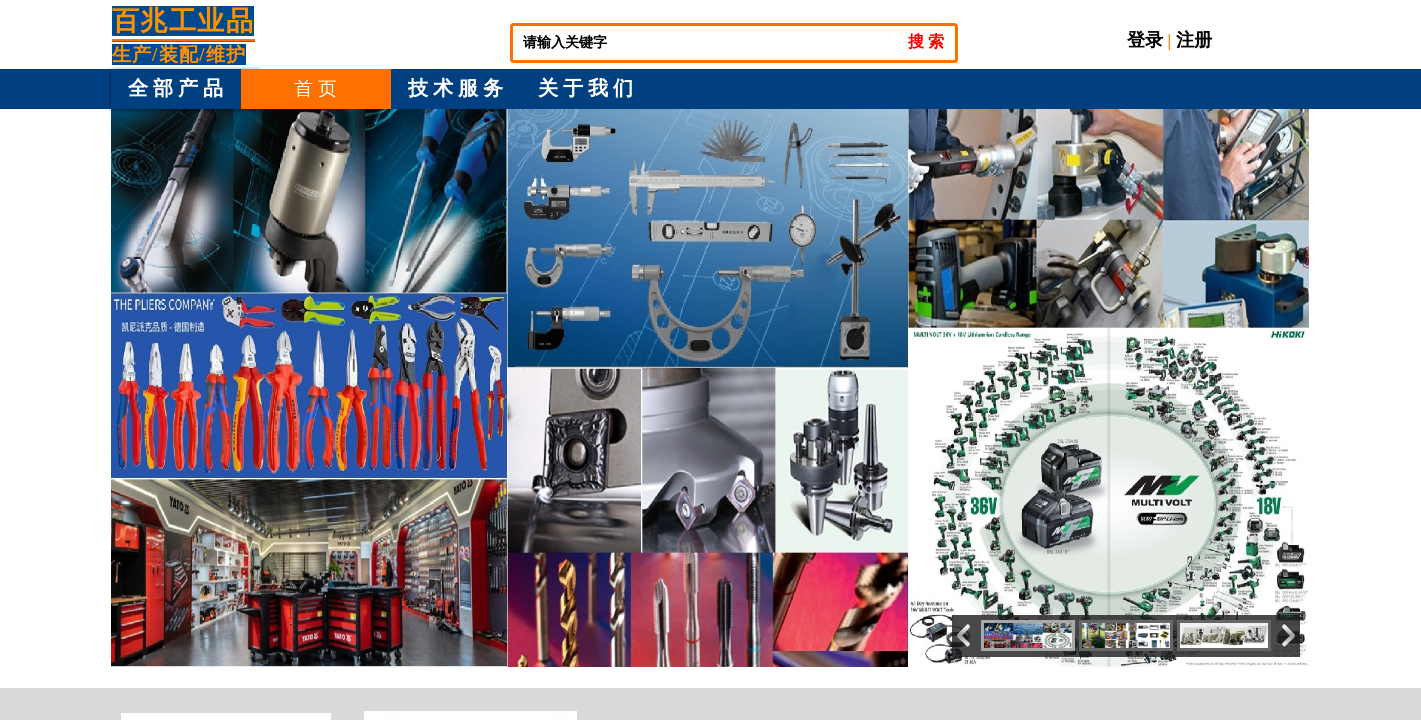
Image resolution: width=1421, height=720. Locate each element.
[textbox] (708, 43)
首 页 (315, 88)
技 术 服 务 (455, 88)
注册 (1194, 40)
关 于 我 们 (585, 88)
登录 (1145, 40)
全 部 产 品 (175, 88)
